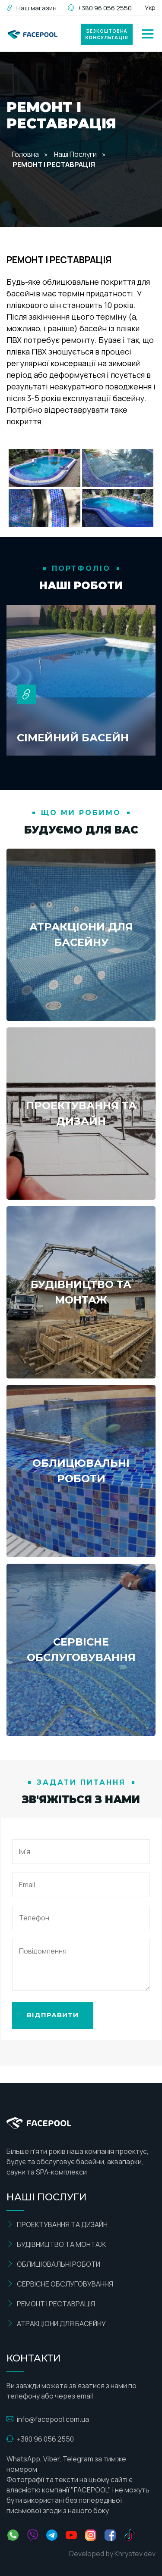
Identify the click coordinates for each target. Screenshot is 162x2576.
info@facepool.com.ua (47, 2419)
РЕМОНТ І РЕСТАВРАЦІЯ (50, 2303)
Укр (150, 7)
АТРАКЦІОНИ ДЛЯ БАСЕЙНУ (56, 2323)
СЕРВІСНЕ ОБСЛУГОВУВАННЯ (59, 2284)
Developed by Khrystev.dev (112, 2553)
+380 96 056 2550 (100, 7)
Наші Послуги (75, 154)
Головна (25, 154)
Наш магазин (31, 7)
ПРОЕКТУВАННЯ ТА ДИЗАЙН (57, 2224)
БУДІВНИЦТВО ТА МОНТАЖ (56, 2244)
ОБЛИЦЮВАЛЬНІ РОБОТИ (53, 2264)
